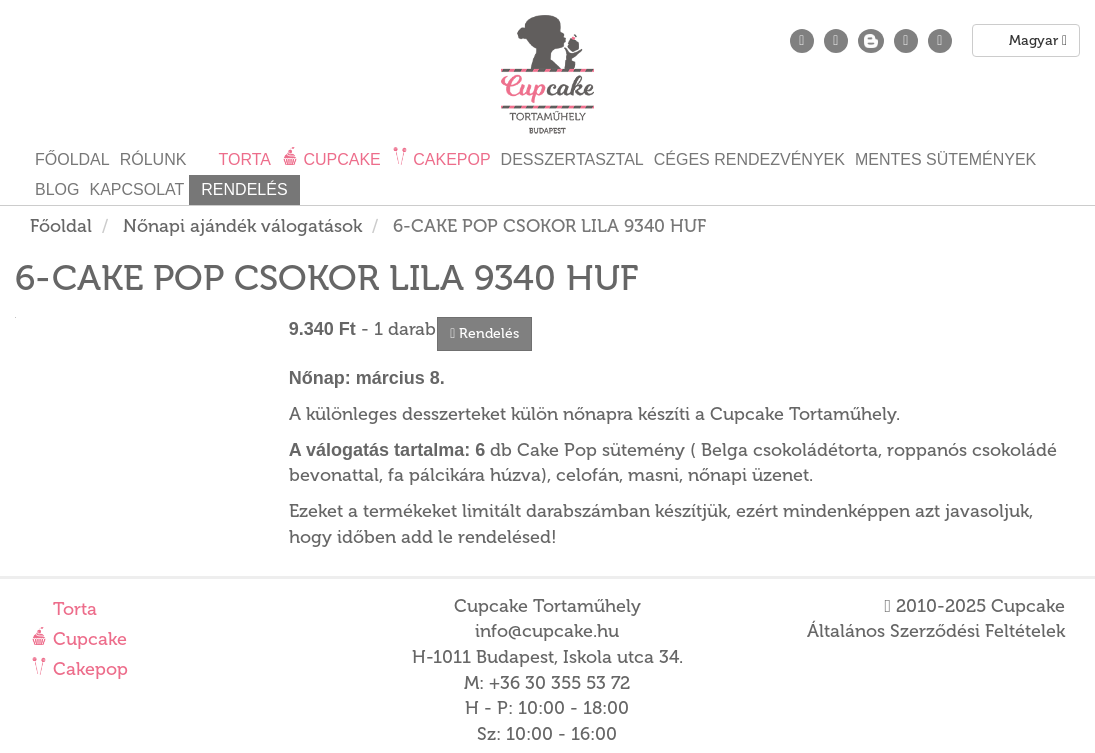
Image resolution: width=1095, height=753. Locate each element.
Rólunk (153, 159)
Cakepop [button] (450, 159)
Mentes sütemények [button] (945, 159)
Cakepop (88, 669)
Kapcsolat (136, 189)
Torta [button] (242, 159)
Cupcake (87, 639)
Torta (72, 609)
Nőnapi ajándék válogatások (242, 226)
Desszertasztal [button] (572, 159)
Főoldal (72, 159)
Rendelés (244, 189)
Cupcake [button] (340, 159)
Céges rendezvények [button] (749, 159)
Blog (57, 189)
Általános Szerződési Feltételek (936, 631)
